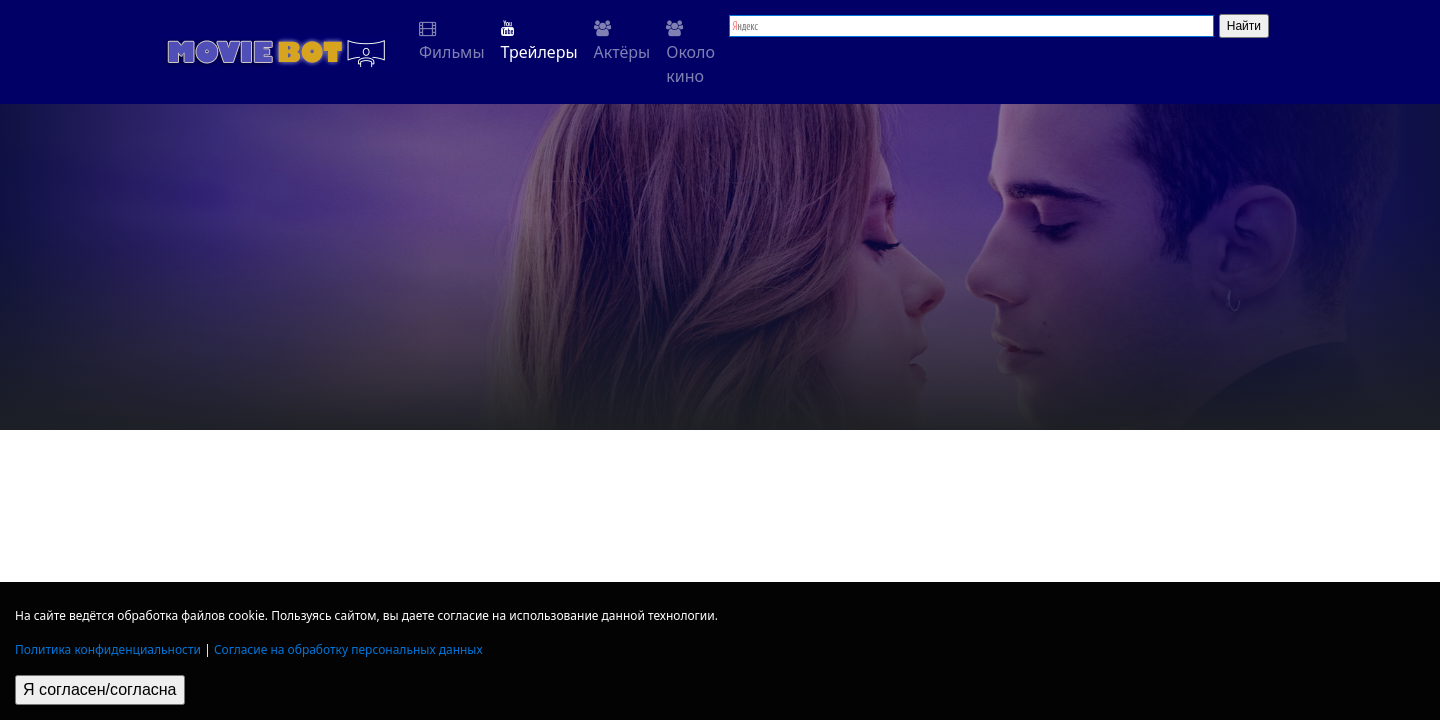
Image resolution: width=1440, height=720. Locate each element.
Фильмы (452, 41)
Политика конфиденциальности (108, 649)
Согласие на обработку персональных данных (348, 649)
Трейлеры (539, 41)
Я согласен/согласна (100, 689)
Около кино (690, 53)
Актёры (622, 41)
